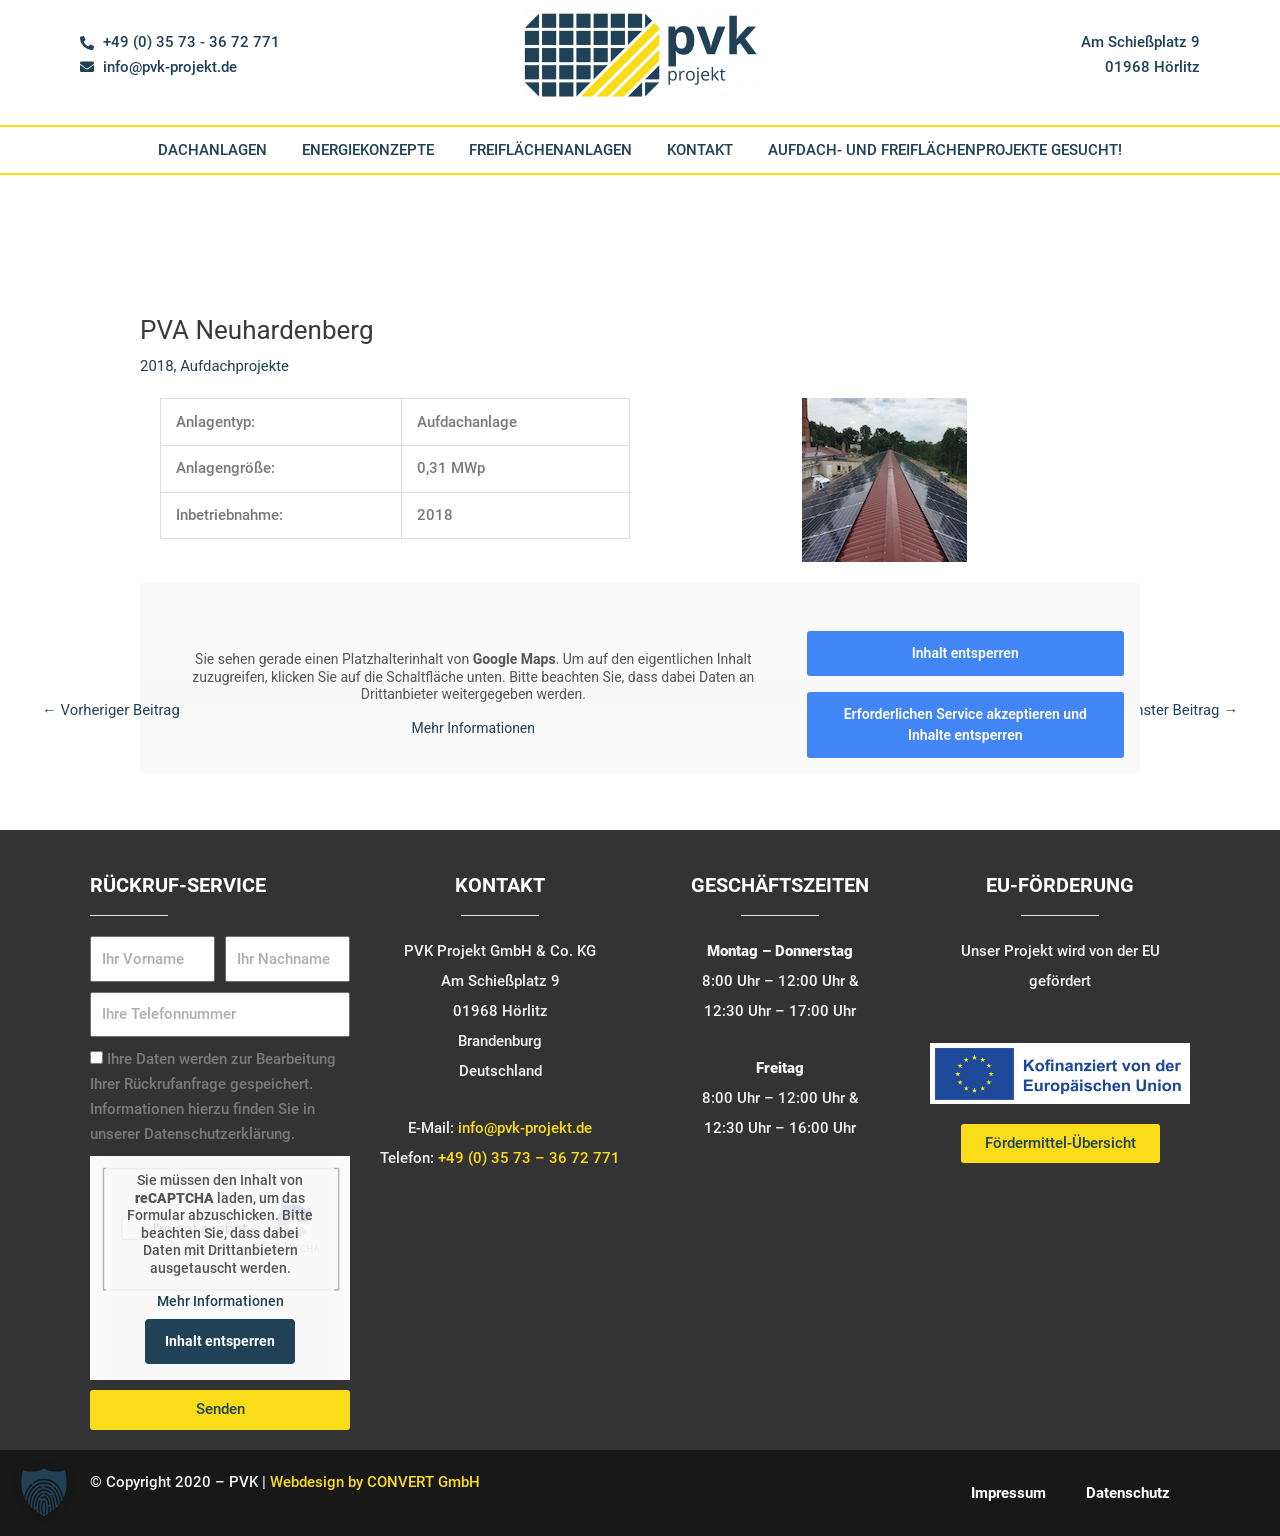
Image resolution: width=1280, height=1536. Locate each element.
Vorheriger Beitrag (111, 710)
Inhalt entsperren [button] (965, 653)
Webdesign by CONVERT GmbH (375, 1482)
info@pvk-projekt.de (525, 1128)
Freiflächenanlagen (550, 150)
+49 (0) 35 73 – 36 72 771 (529, 1158)
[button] (44, 1492)
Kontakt (700, 150)
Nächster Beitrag (1173, 710)
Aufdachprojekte (235, 366)
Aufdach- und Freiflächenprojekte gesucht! (945, 150)
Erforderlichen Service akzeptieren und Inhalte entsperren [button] (965, 724)
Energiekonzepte (368, 150)
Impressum (1008, 1493)
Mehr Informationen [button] (220, 1302)
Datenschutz (1128, 1493)
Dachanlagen (212, 150)
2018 (157, 366)
